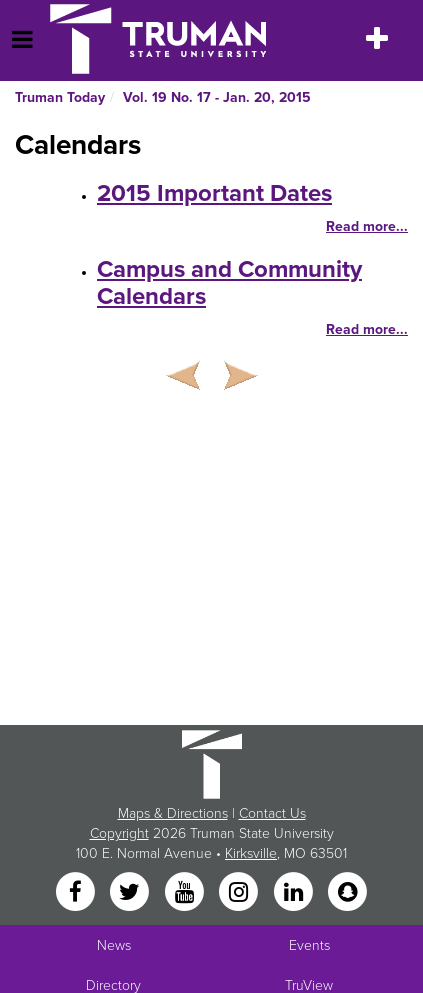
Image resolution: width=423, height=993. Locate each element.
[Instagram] (241, 893)
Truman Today (60, 97)
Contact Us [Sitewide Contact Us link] (272, 813)
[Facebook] (77, 893)
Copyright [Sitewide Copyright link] (119, 833)
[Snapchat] (347, 893)
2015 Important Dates (214, 193)
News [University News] (114, 945)
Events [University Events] (309, 945)
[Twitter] (132, 893)
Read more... (367, 226)
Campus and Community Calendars (229, 282)
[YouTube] (186, 893)
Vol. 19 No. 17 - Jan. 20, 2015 (217, 97)
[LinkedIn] (295, 893)
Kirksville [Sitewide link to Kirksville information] (251, 853)
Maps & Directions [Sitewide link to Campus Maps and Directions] (173, 813)
